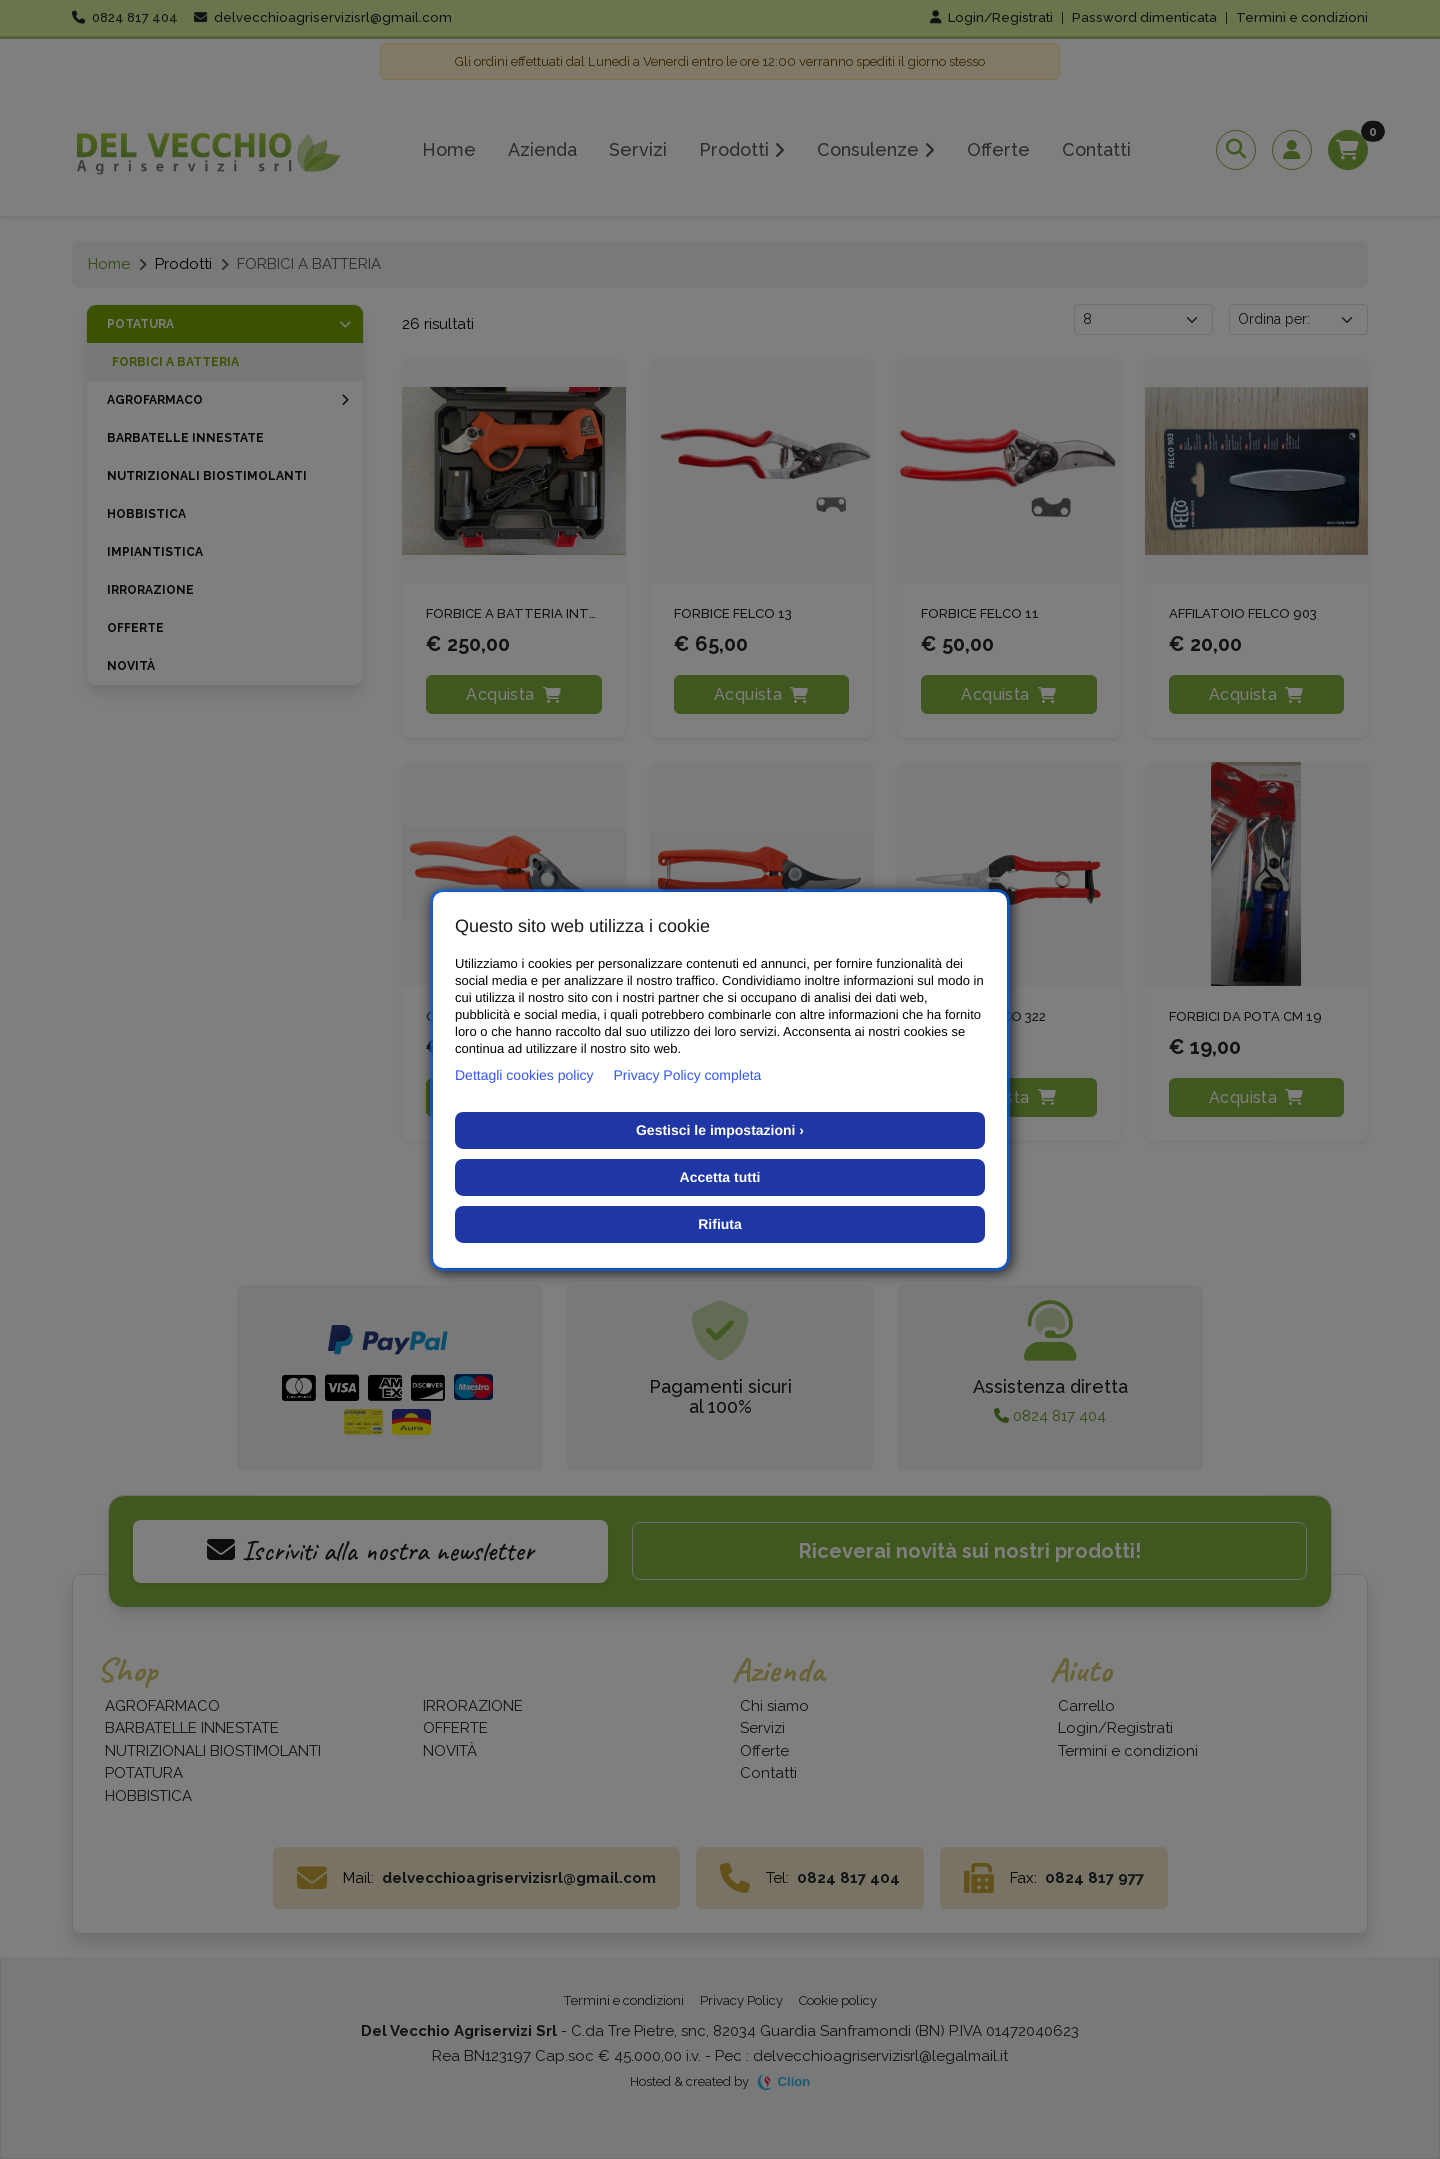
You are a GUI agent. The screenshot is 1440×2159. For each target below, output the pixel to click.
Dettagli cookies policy (524, 1075)
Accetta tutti (720, 1177)
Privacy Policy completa (688, 1075)
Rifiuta (720, 1224)
